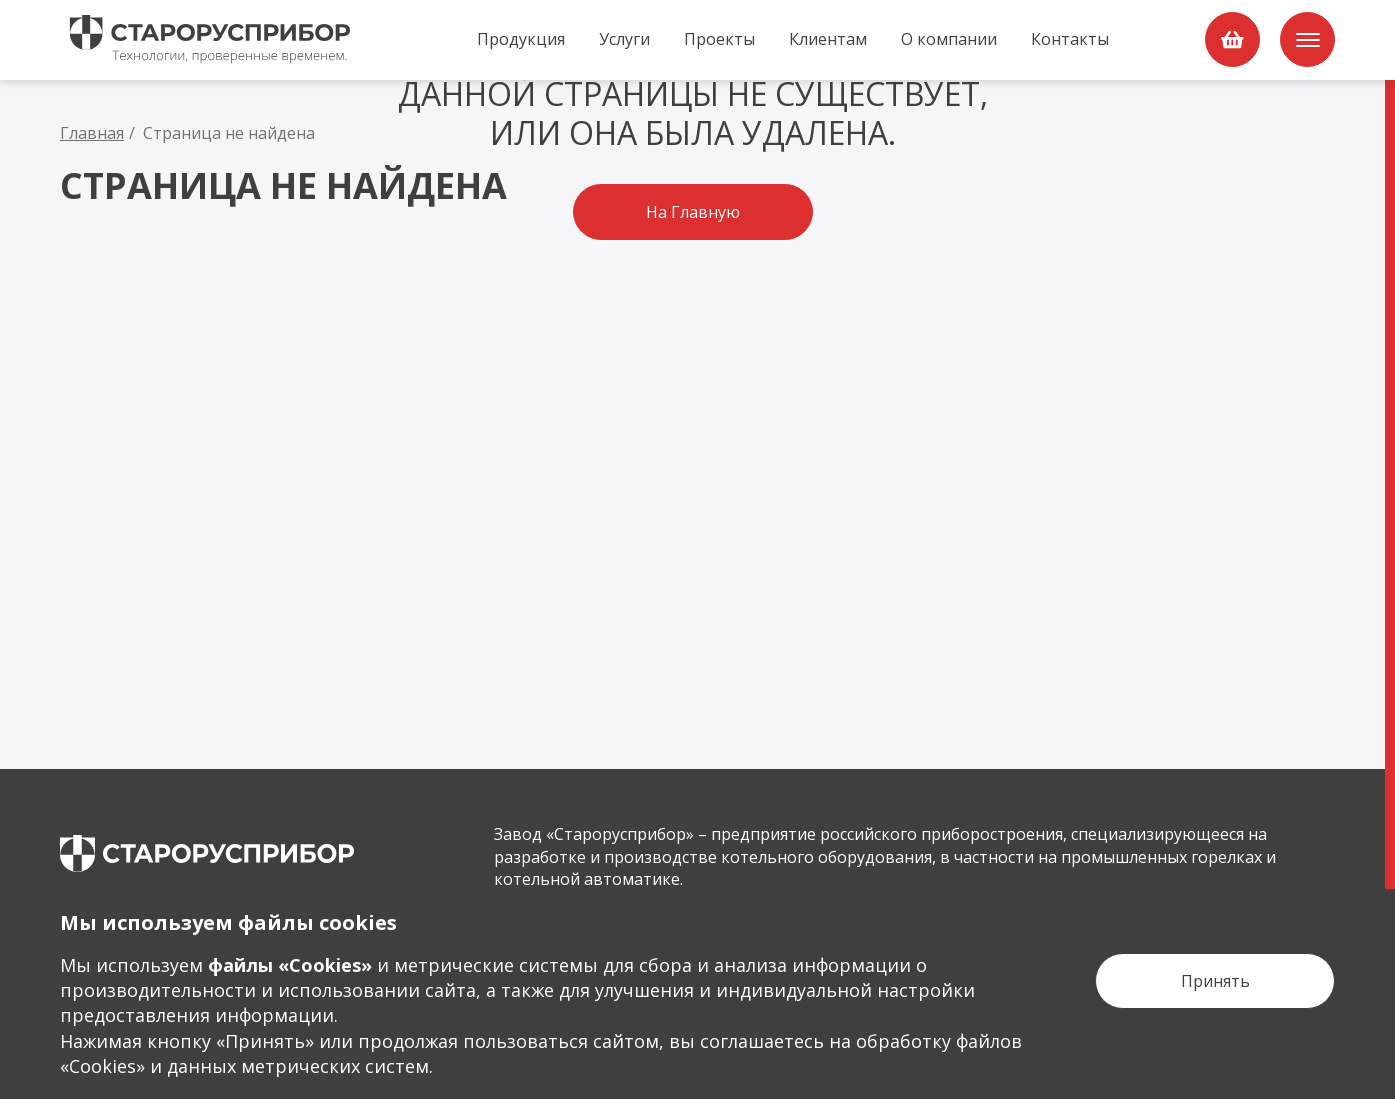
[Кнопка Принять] (1215, 981)
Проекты (719, 39)
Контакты (1070, 39)
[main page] (207, 853)
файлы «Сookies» (290, 965)
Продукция (521, 39)
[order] (1232, 39)
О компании (949, 39)
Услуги (624, 39)
